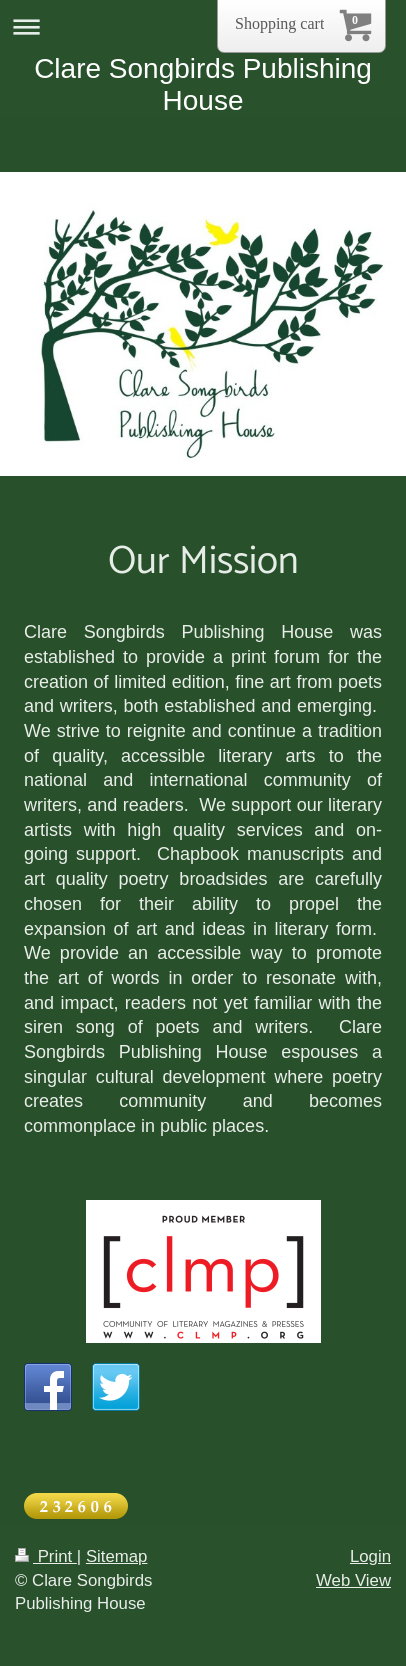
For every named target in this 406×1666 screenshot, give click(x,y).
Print (46, 1556)
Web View (353, 1580)
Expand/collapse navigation (203, 26)
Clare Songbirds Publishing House (203, 84)
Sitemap (117, 1556)
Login (370, 1556)
